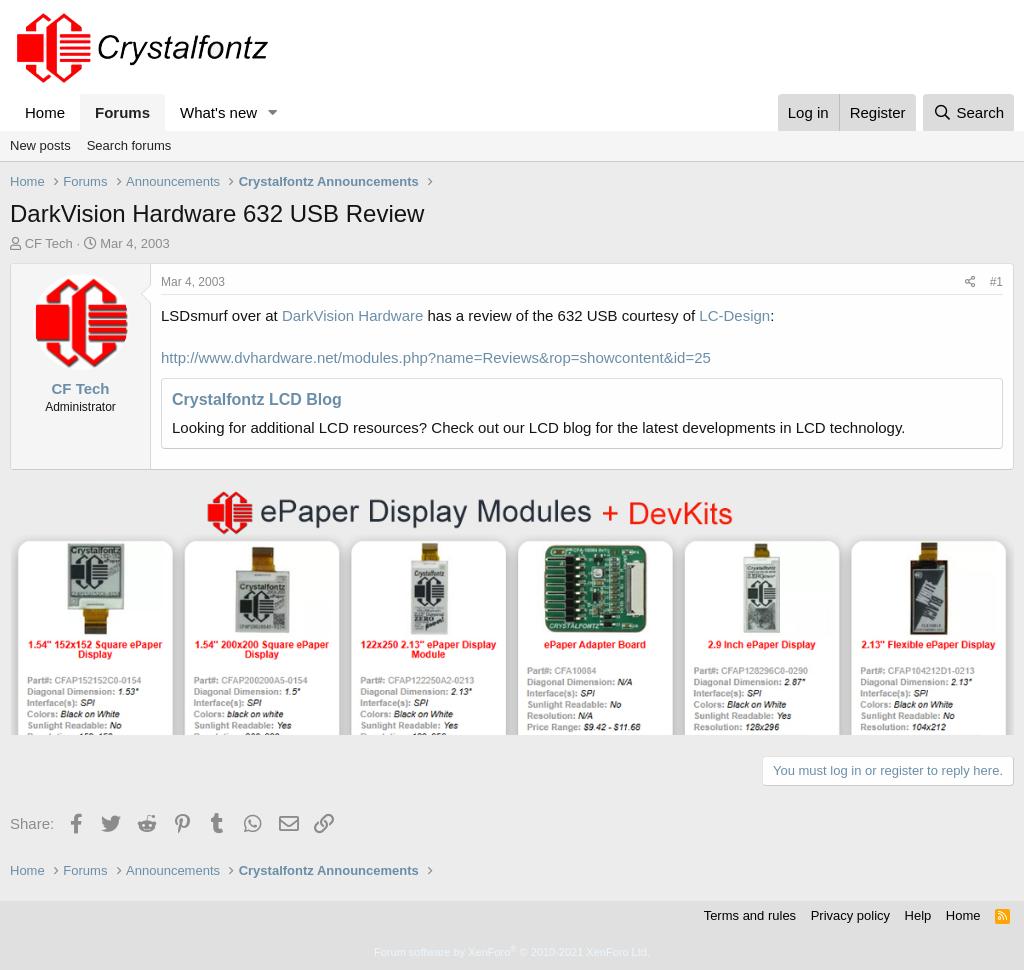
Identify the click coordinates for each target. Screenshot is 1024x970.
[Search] (968, 112)
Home (45, 112)
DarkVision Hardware (352, 315)
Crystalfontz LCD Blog (257, 399)
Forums (122, 112)
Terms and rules (750, 915)
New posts (40, 145)
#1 (996, 282)
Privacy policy (850, 915)
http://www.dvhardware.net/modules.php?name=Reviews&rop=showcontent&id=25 (436, 357)
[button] (273, 112)
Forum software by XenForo (512, 952)
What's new (218, 112)
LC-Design (734, 315)
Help (918, 915)
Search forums (129, 145)
